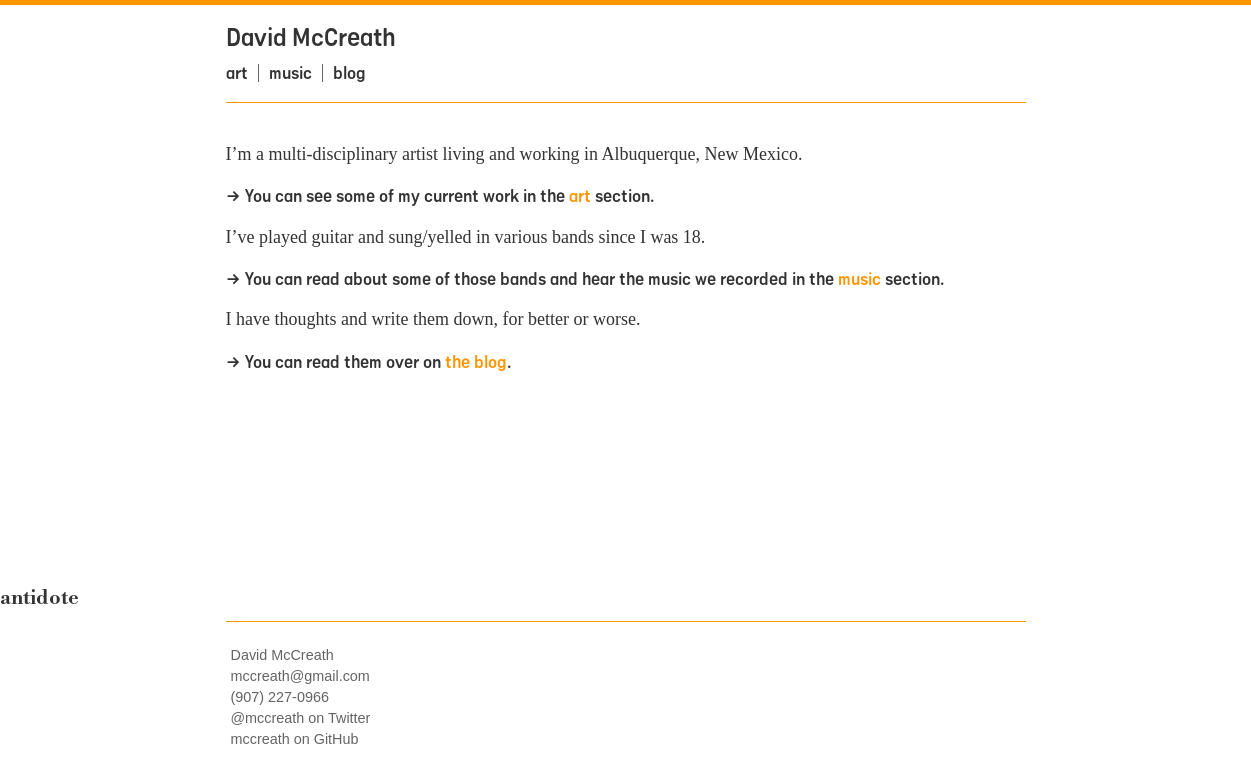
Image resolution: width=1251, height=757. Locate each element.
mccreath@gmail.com (300, 676)
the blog (476, 361)
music (290, 72)
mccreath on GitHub (295, 739)
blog (349, 72)
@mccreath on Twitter (301, 718)
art (237, 72)
